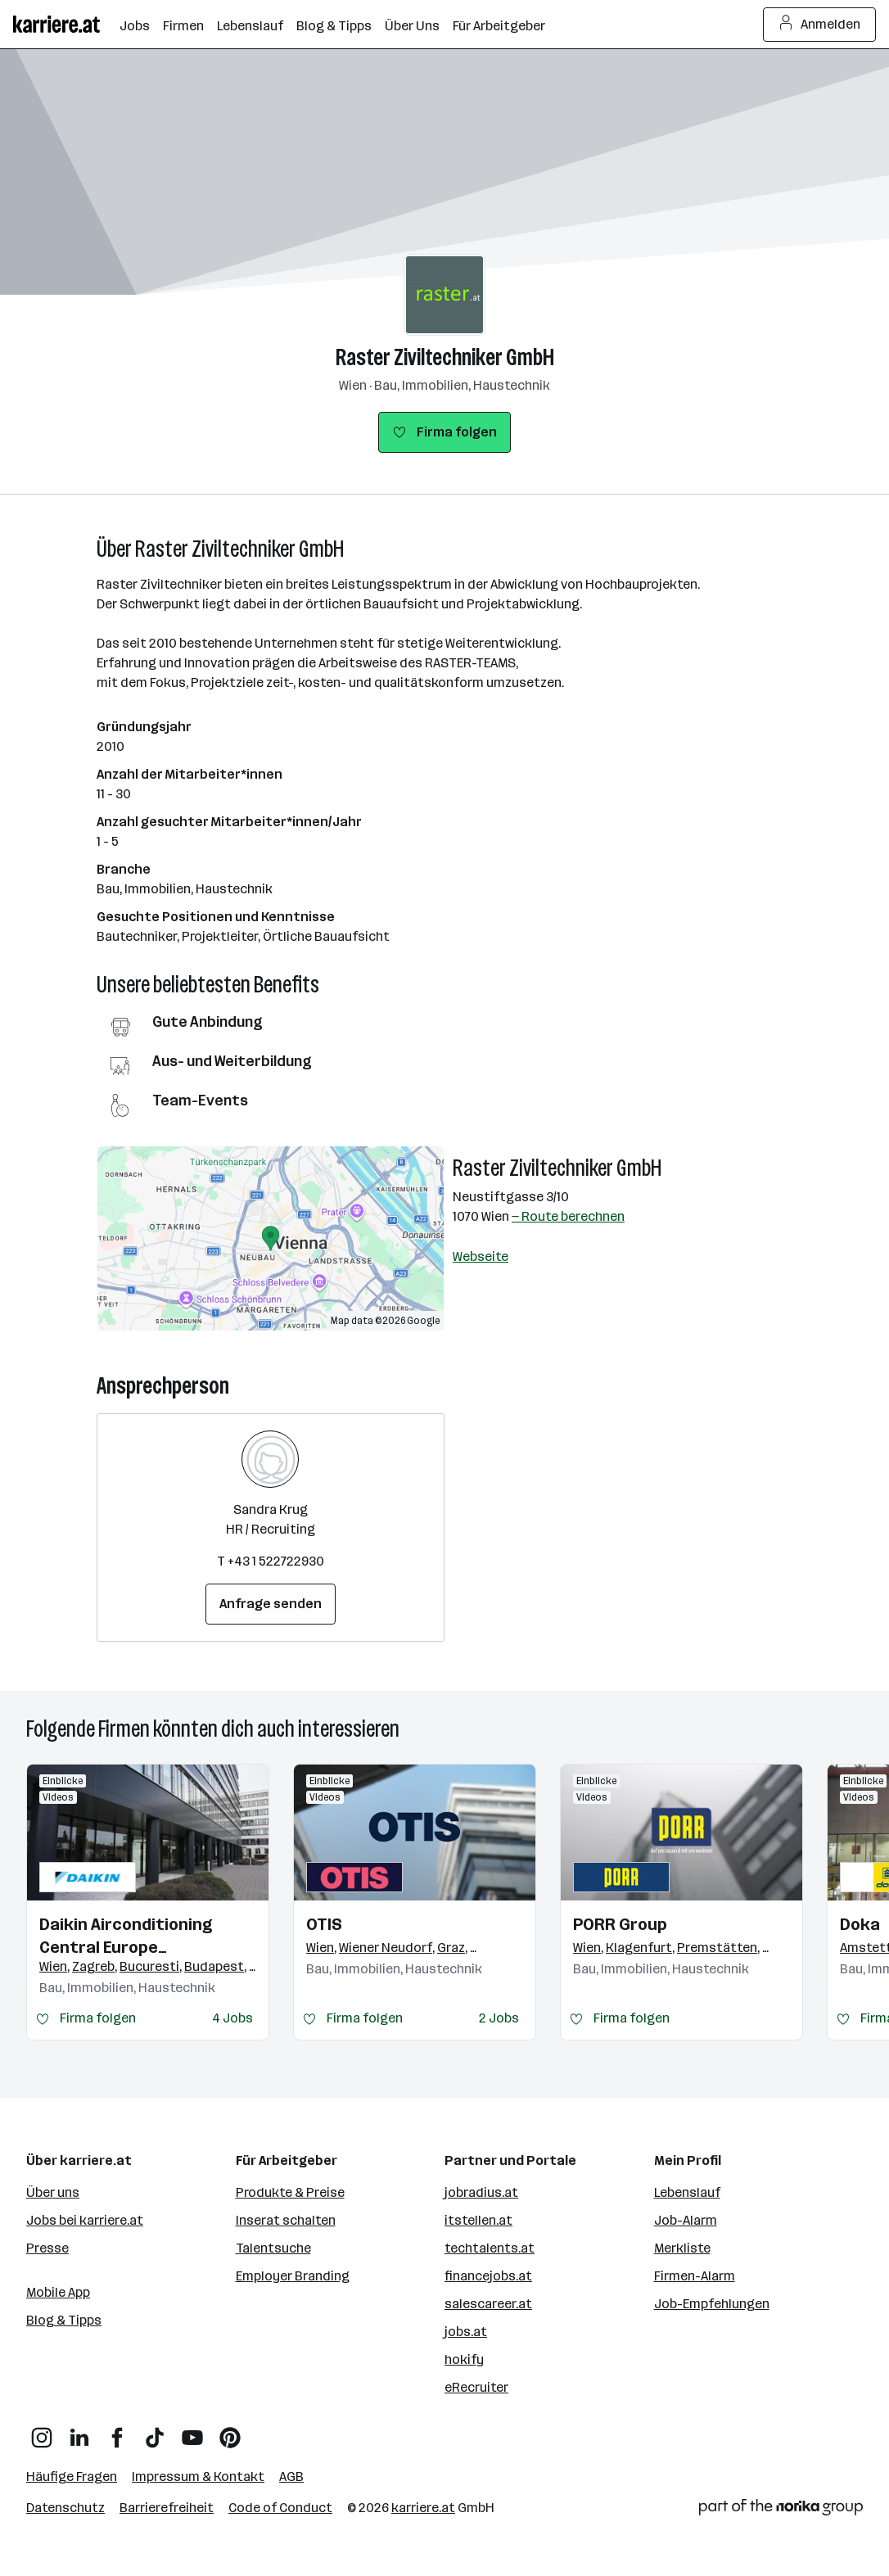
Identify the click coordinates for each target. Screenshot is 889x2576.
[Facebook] (117, 2431)
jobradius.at (481, 2192)
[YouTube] (192, 2431)
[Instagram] (41, 2431)
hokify (464, 2359)
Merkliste (682, 2248)
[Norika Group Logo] (781, 2510)
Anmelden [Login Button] (819, 24)
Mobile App (58, 2292)
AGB (291, 2476)
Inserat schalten (286, 2220)
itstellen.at (478, 2220)
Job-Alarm (685, 2220)
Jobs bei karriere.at (84, 2220)
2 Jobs (499, 2018)
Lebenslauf (687, 2192)
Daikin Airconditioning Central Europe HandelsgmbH (125, 1936)
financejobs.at (488, 2276)
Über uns (52, 2192)
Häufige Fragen (71, 2476)
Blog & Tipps (64, 2320)
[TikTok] (154, 2431)
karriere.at (423, 2507)
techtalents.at (489, 2248)
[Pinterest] (230, 2431)
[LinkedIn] (79, 2431)
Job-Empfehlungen (711, 2304)
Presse (47, 2248)
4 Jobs (232, 2018)
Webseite (480, 1256)
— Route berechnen (568, 1216)
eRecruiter (476, 2387)
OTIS (324, 1924)
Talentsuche (273, 2248)
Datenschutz (65, 2507)
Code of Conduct (280, 2507)
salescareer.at (488, 2304)
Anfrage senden (270, 1603)
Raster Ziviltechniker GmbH (445, 357)
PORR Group (620, 1924)
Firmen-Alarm (694, 2276)
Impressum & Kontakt (198, 2476)
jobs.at (465, 2331)
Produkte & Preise (290, 2192)
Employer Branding (293, 2276)
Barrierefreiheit (167, 2507)
